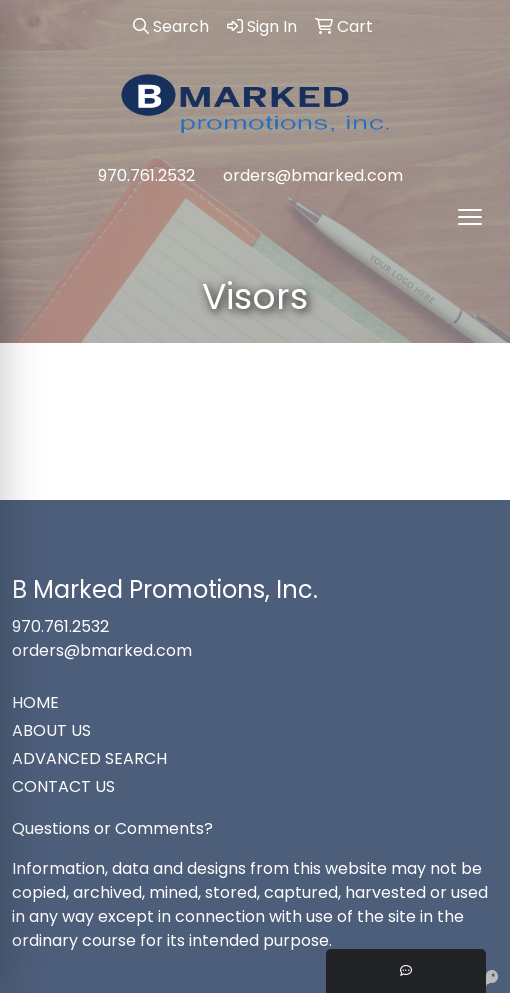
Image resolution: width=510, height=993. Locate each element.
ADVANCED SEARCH (89, 758)
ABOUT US (51, 730)
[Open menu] (470, 217)
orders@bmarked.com (313, 175)
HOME (35, 702)
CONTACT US (63, 786)
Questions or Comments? (112, 828)
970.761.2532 (146, 175)
